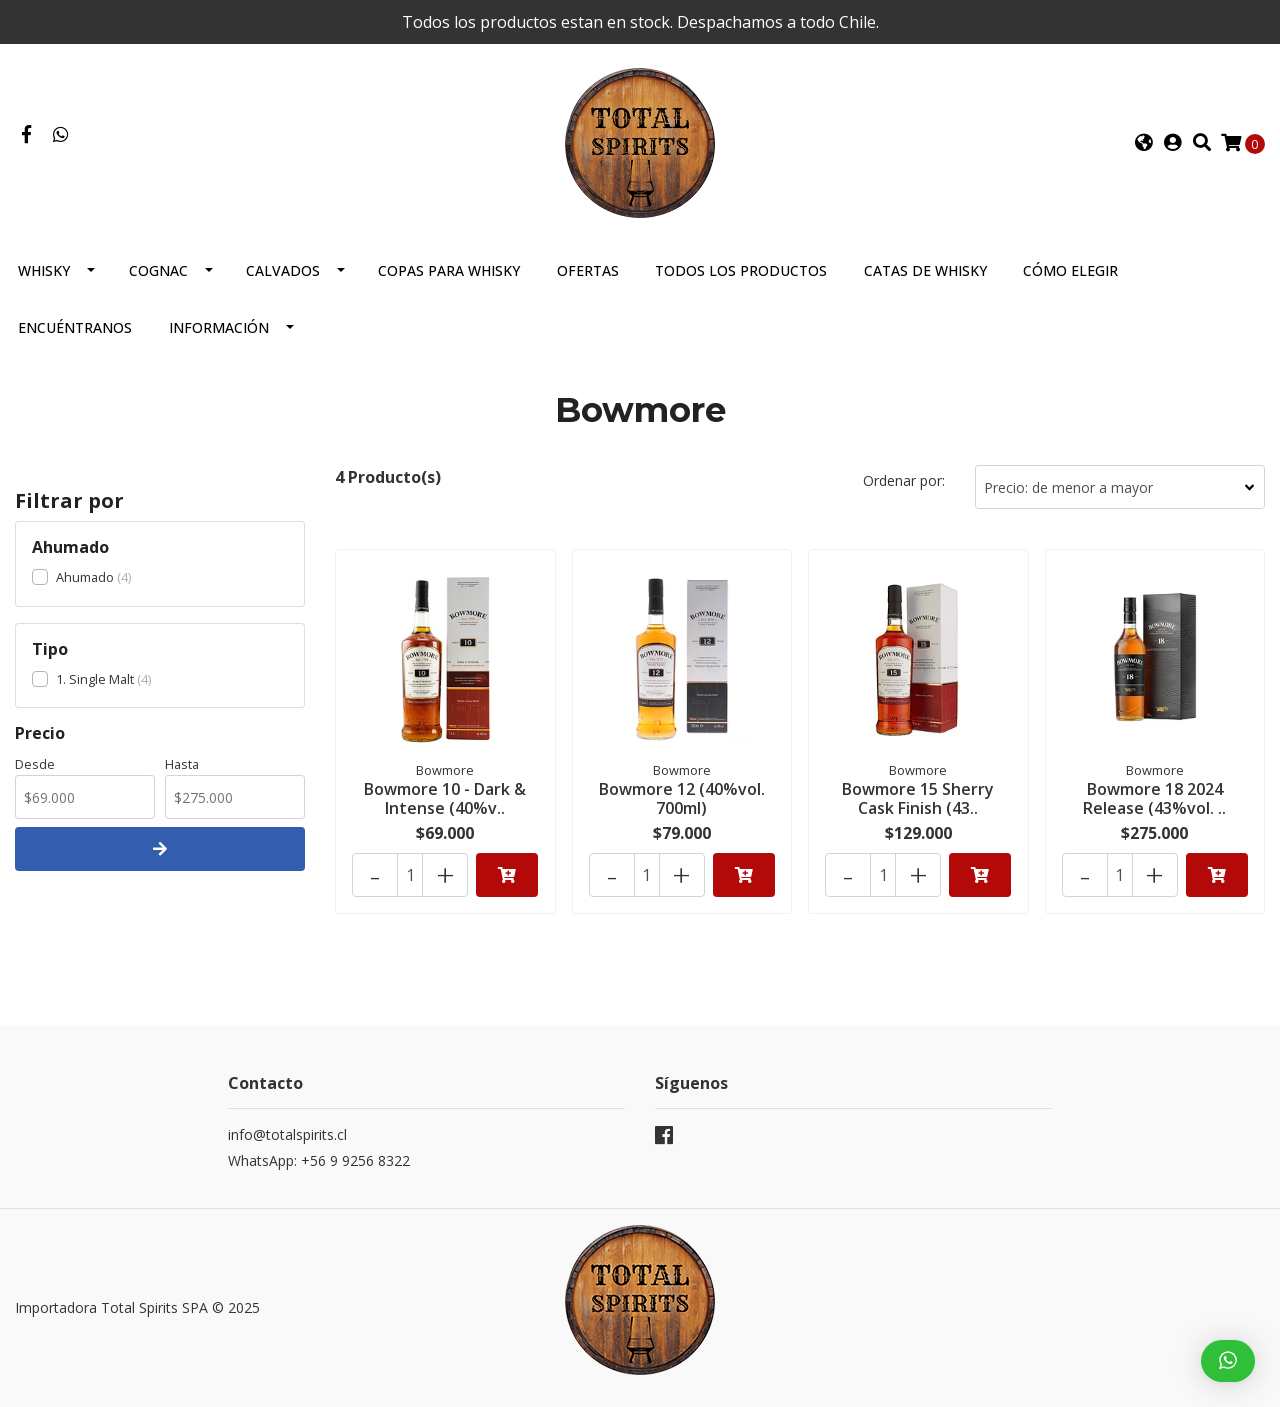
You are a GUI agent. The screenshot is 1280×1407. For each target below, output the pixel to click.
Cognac (158, 270)
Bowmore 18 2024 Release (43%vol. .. (1154, 798)
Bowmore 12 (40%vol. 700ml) (682, 798)
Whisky (44, 270)
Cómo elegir (1070, 270)
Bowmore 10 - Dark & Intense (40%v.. (445, 798)
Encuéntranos (75, 327)
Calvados (283, 270)
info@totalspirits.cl (287, 1134)
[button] (1144, 143)
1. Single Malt (95, 679)
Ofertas (588, 270)
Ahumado (85, 577)
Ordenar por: (904, 480)
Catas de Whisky (925, 270)
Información (219, 327)
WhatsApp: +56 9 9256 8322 (319, 1160)
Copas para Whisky (449, 270)
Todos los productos (741, 270)
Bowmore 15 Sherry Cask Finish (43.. (918, 798)
